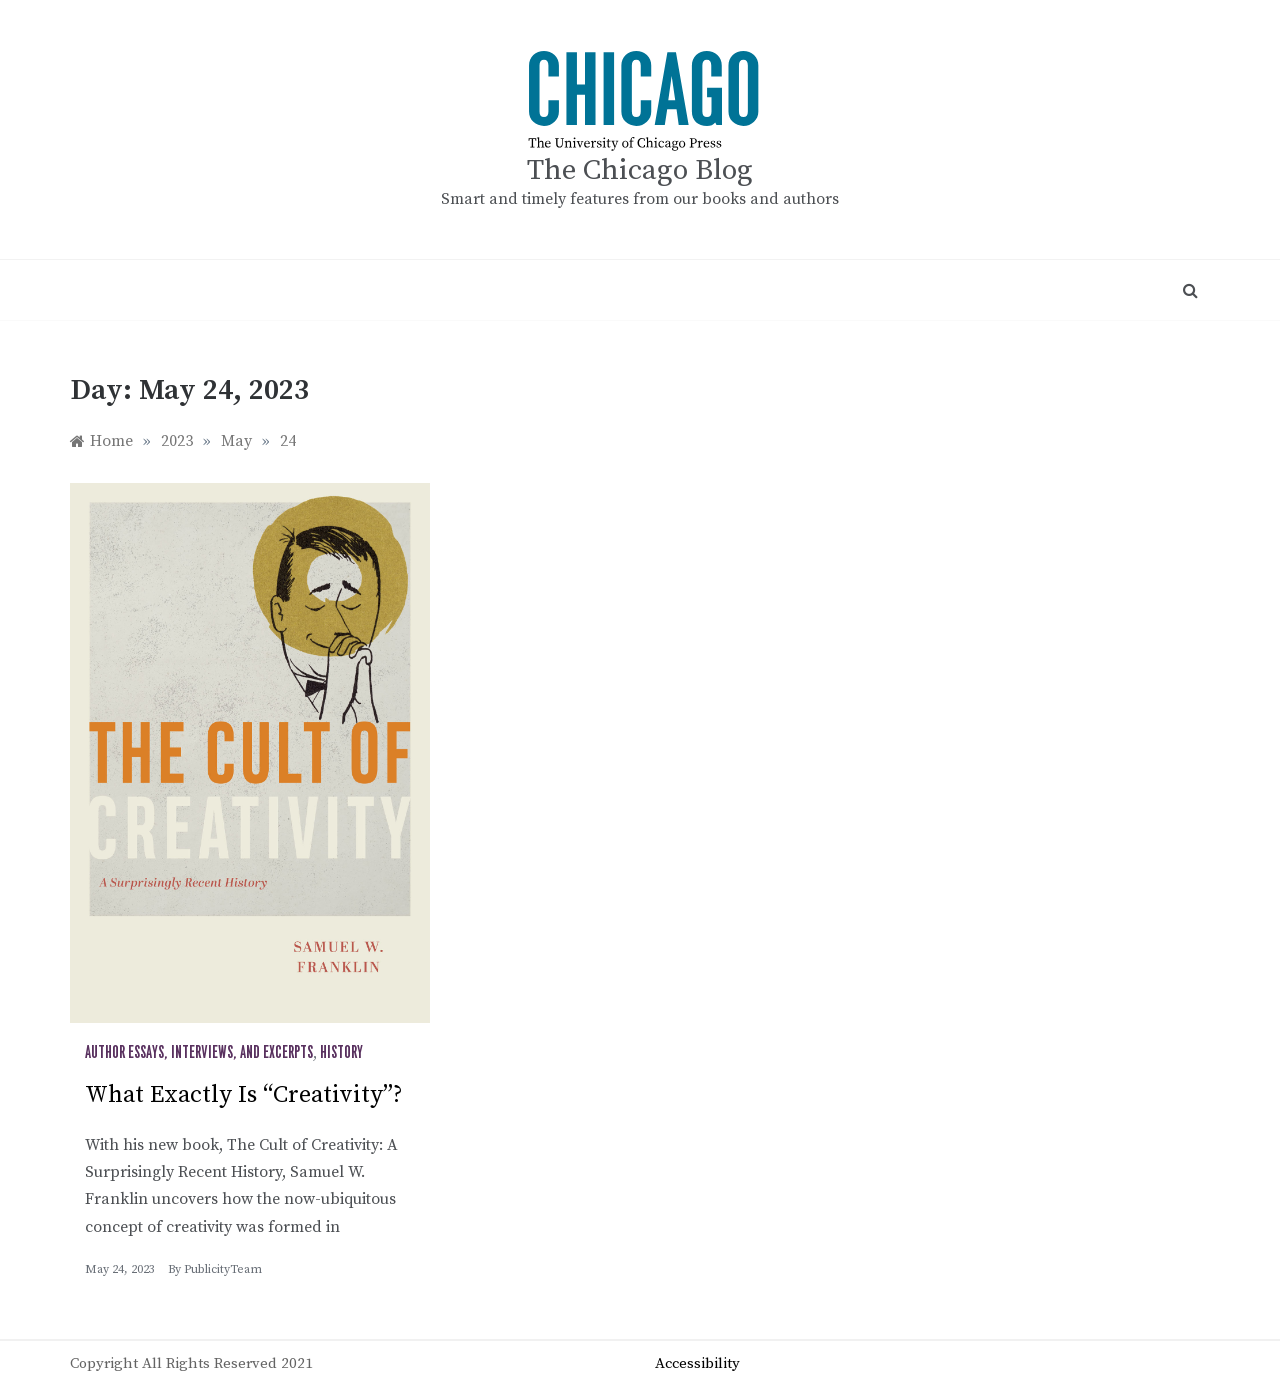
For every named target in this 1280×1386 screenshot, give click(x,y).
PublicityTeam (223, 1269)
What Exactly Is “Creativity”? (244, 1095)
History (341, 1053)
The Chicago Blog (640, 170)
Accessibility (697, 1363)
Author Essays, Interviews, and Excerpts (199, 1053)
